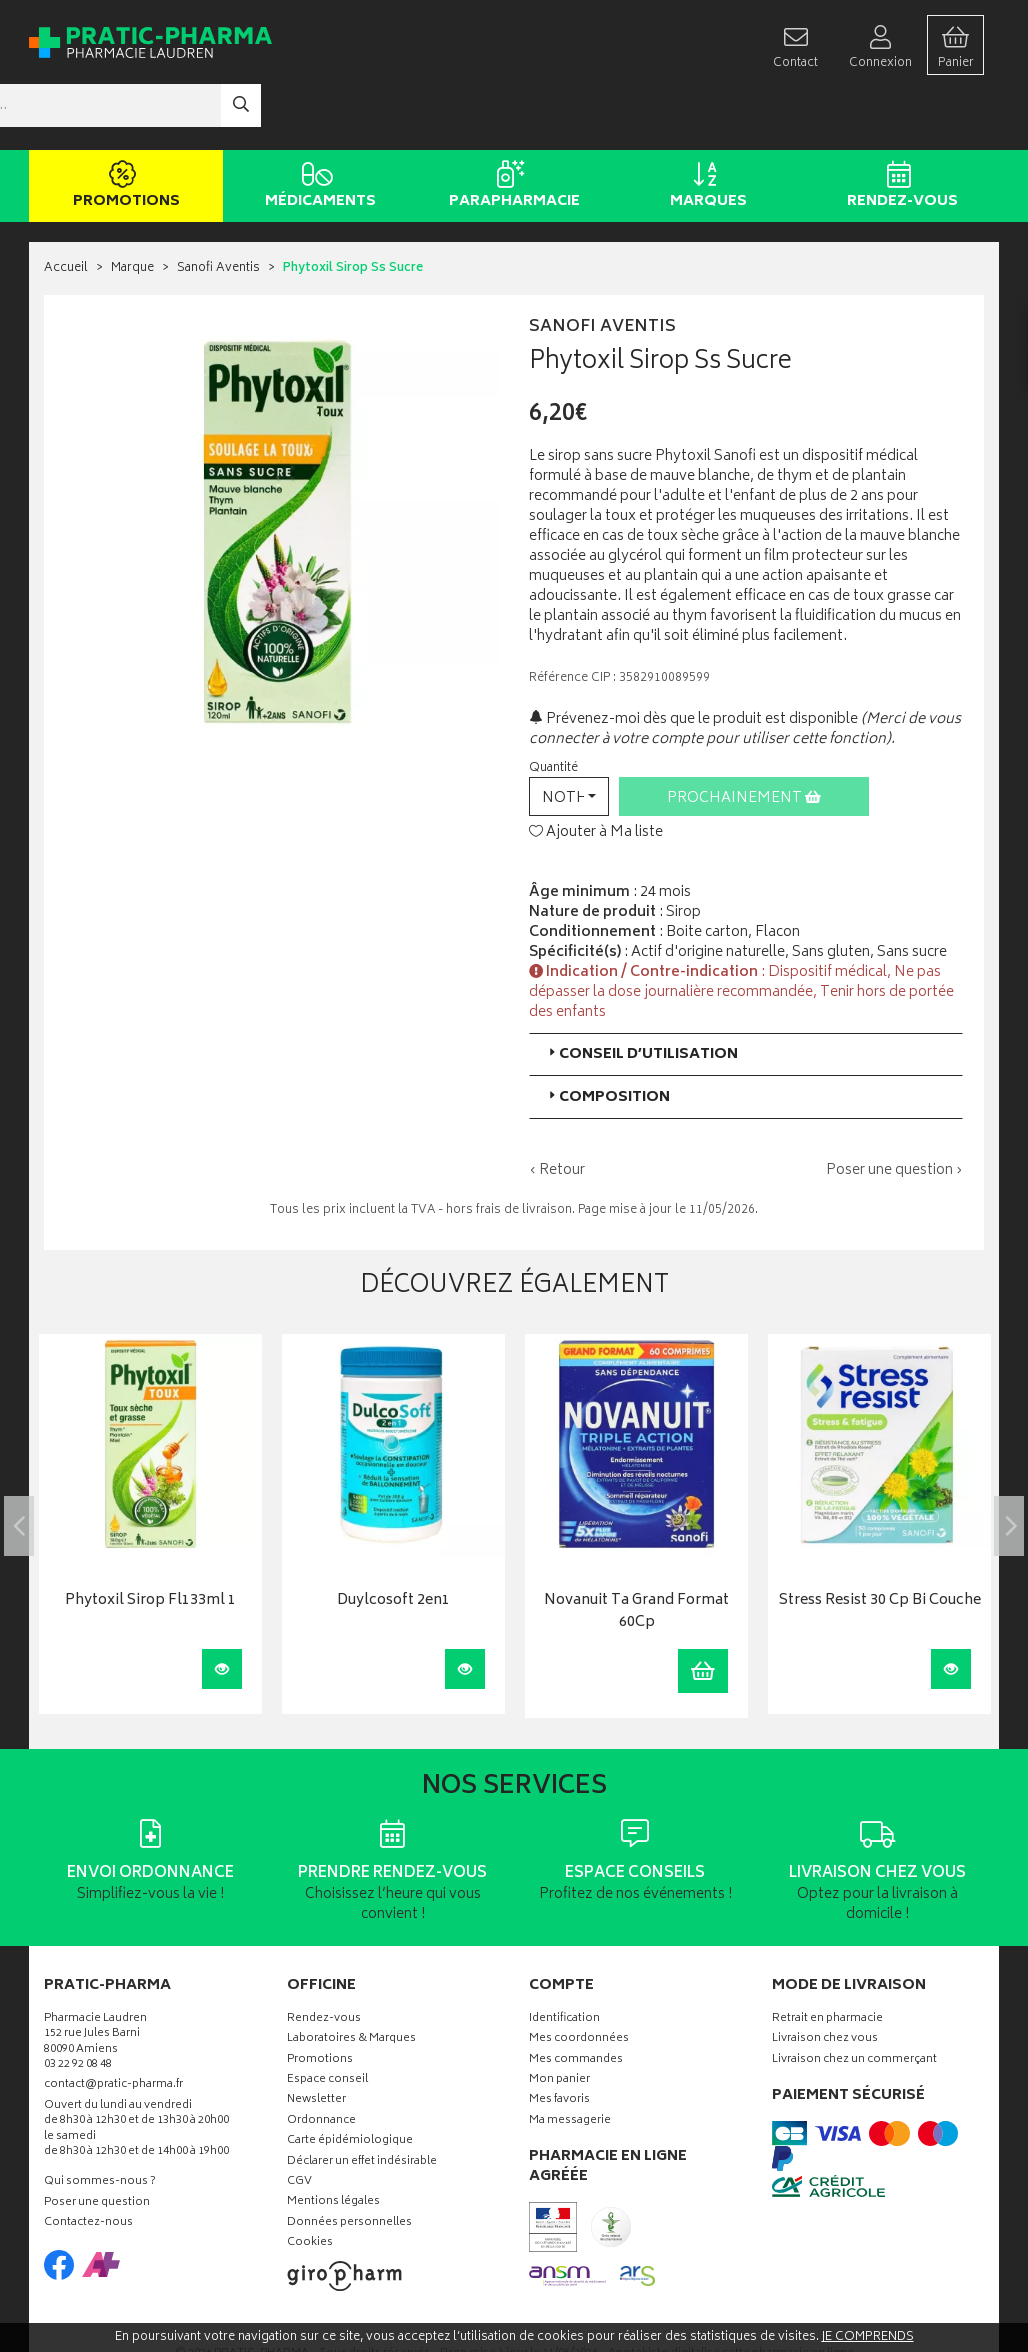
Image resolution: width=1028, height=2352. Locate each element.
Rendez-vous (898, 128)
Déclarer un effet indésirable (362, 2102)
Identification (564, 1960)
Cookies (310, 2184)
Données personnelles (349, 2164)
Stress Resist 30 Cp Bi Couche (880, 1542)
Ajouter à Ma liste (596, 774)
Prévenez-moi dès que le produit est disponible (693, 659)
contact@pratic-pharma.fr (113, 2028)
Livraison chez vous (825, 1980)
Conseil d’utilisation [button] (641, 994)
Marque (132, 209)
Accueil (66, 209)
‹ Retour (557, 1110)
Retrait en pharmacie (827, 1960)
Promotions (122, 128)
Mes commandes (576, 2000)
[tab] (746, 994)
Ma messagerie (570, 2062)
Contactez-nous (88, 2164)
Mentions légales (333, 2143)
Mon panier (559, 2021)
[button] (569, 736)
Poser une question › (894, 1111)
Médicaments (316, 128)
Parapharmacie (510, 128)
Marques (704, 128)
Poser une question (97, 2144)
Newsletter (316, 2041)
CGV (299, 2123)
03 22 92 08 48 (78, 2006)
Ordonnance (321, 2062)
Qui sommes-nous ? (100, 2123)
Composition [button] (607, 1037)
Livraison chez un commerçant (854, 2000)
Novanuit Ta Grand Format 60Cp (636, 1553)
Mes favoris (559, 2041)
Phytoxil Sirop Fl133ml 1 (150, 1542)
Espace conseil (327, 2021)
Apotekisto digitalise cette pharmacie (731, 2294)
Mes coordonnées (579, 1980)
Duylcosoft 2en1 (393, 1542)
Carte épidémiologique (350, 2082)
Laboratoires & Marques (351, 1980)
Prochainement (744, 738)
